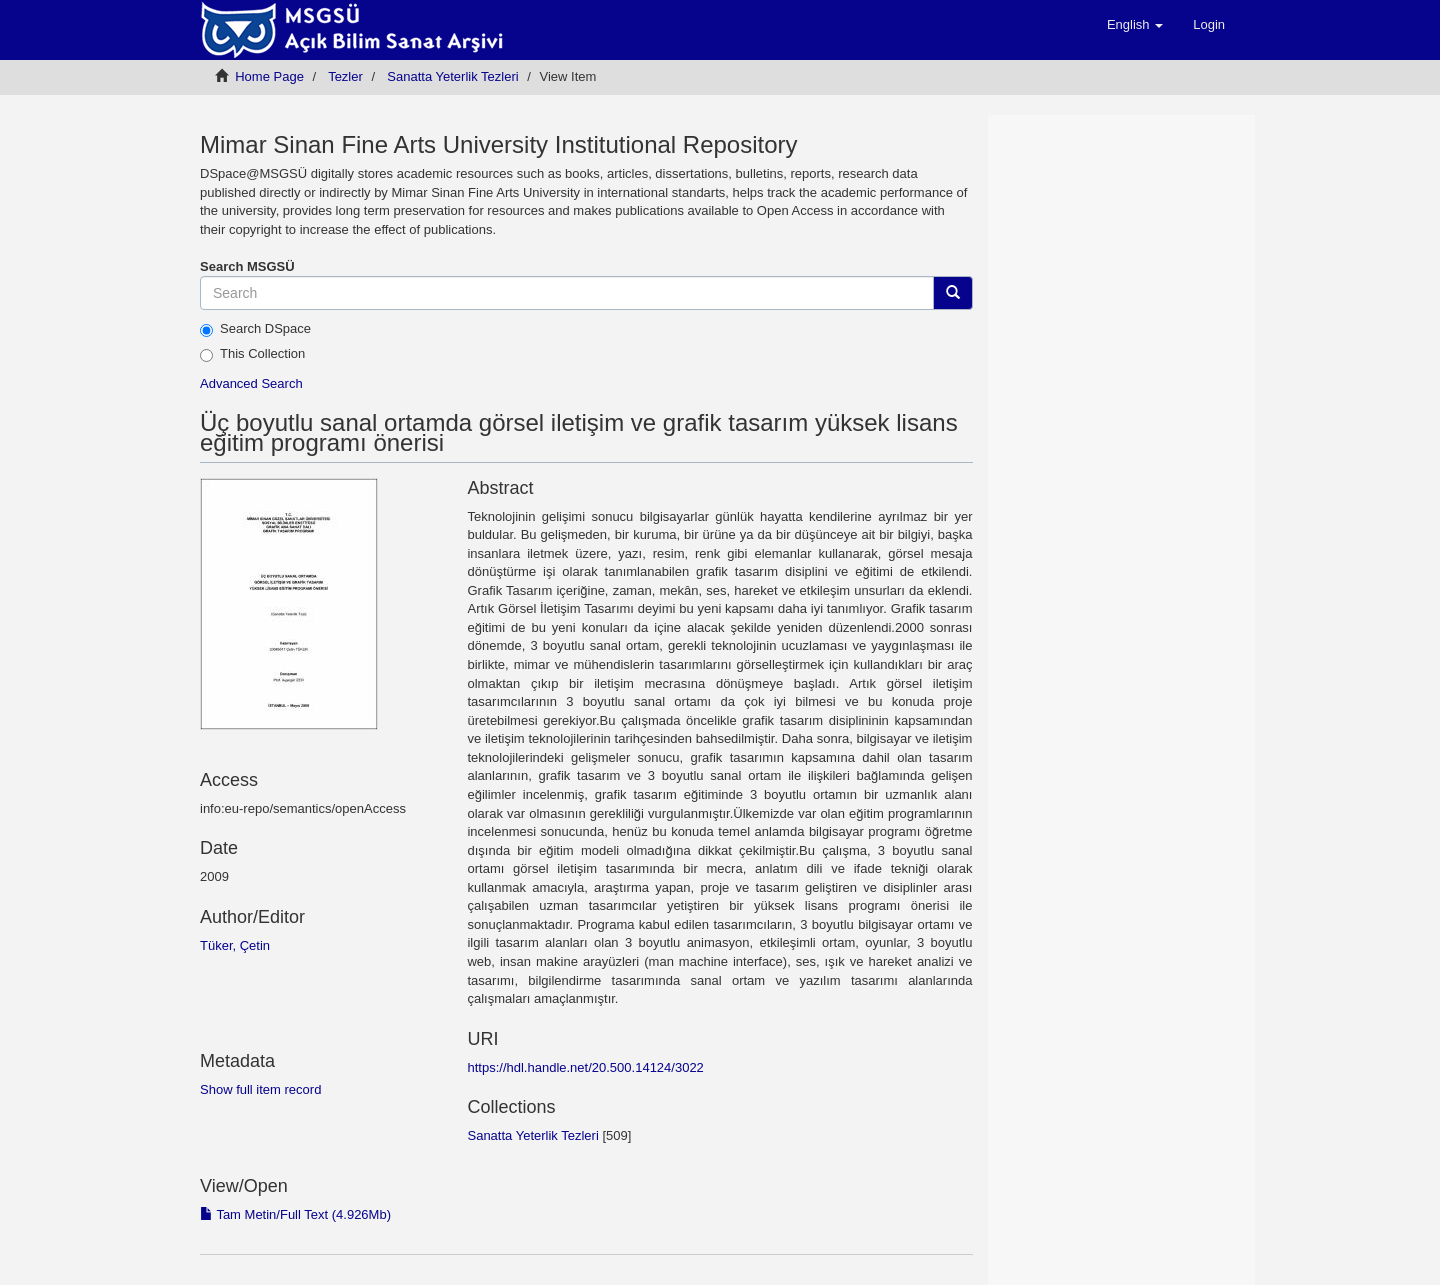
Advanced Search (251, 383)
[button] (1135, 25)
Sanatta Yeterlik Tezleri (452, 76)
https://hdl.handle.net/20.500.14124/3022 (585, 1067)
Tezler (345, 76)
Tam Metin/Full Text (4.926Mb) (295, 1214)
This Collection (252, 354)
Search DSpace (255, 329)
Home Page (269, 76)
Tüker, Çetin (235, 945)
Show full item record (260, 1089)
